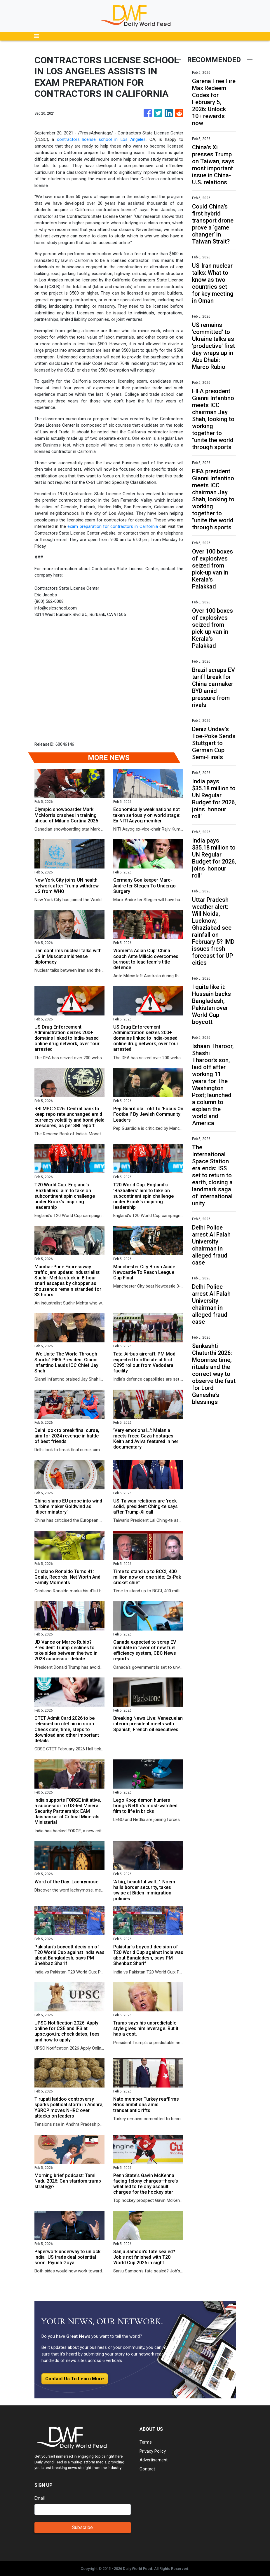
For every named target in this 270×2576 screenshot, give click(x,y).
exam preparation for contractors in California (112, 526)
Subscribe (82, 2527)
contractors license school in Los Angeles (101, 139)
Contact (147, 2469)
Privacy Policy (153, 2451)
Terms (146, 2442)
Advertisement (154, 2460)
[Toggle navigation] (36, 36)
